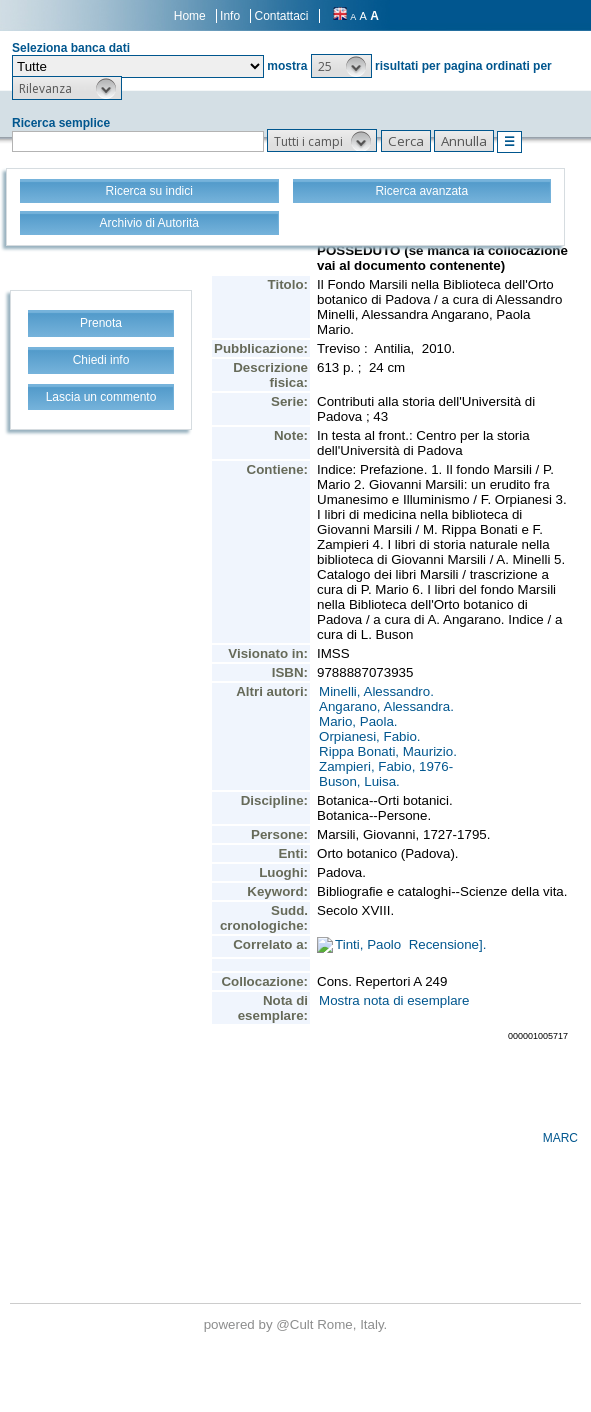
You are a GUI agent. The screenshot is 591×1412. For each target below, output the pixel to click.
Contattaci (281, 16)
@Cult (296, 1324)
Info (230, 16)
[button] (341, 66)
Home (190, 16)
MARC (560, 1138)
